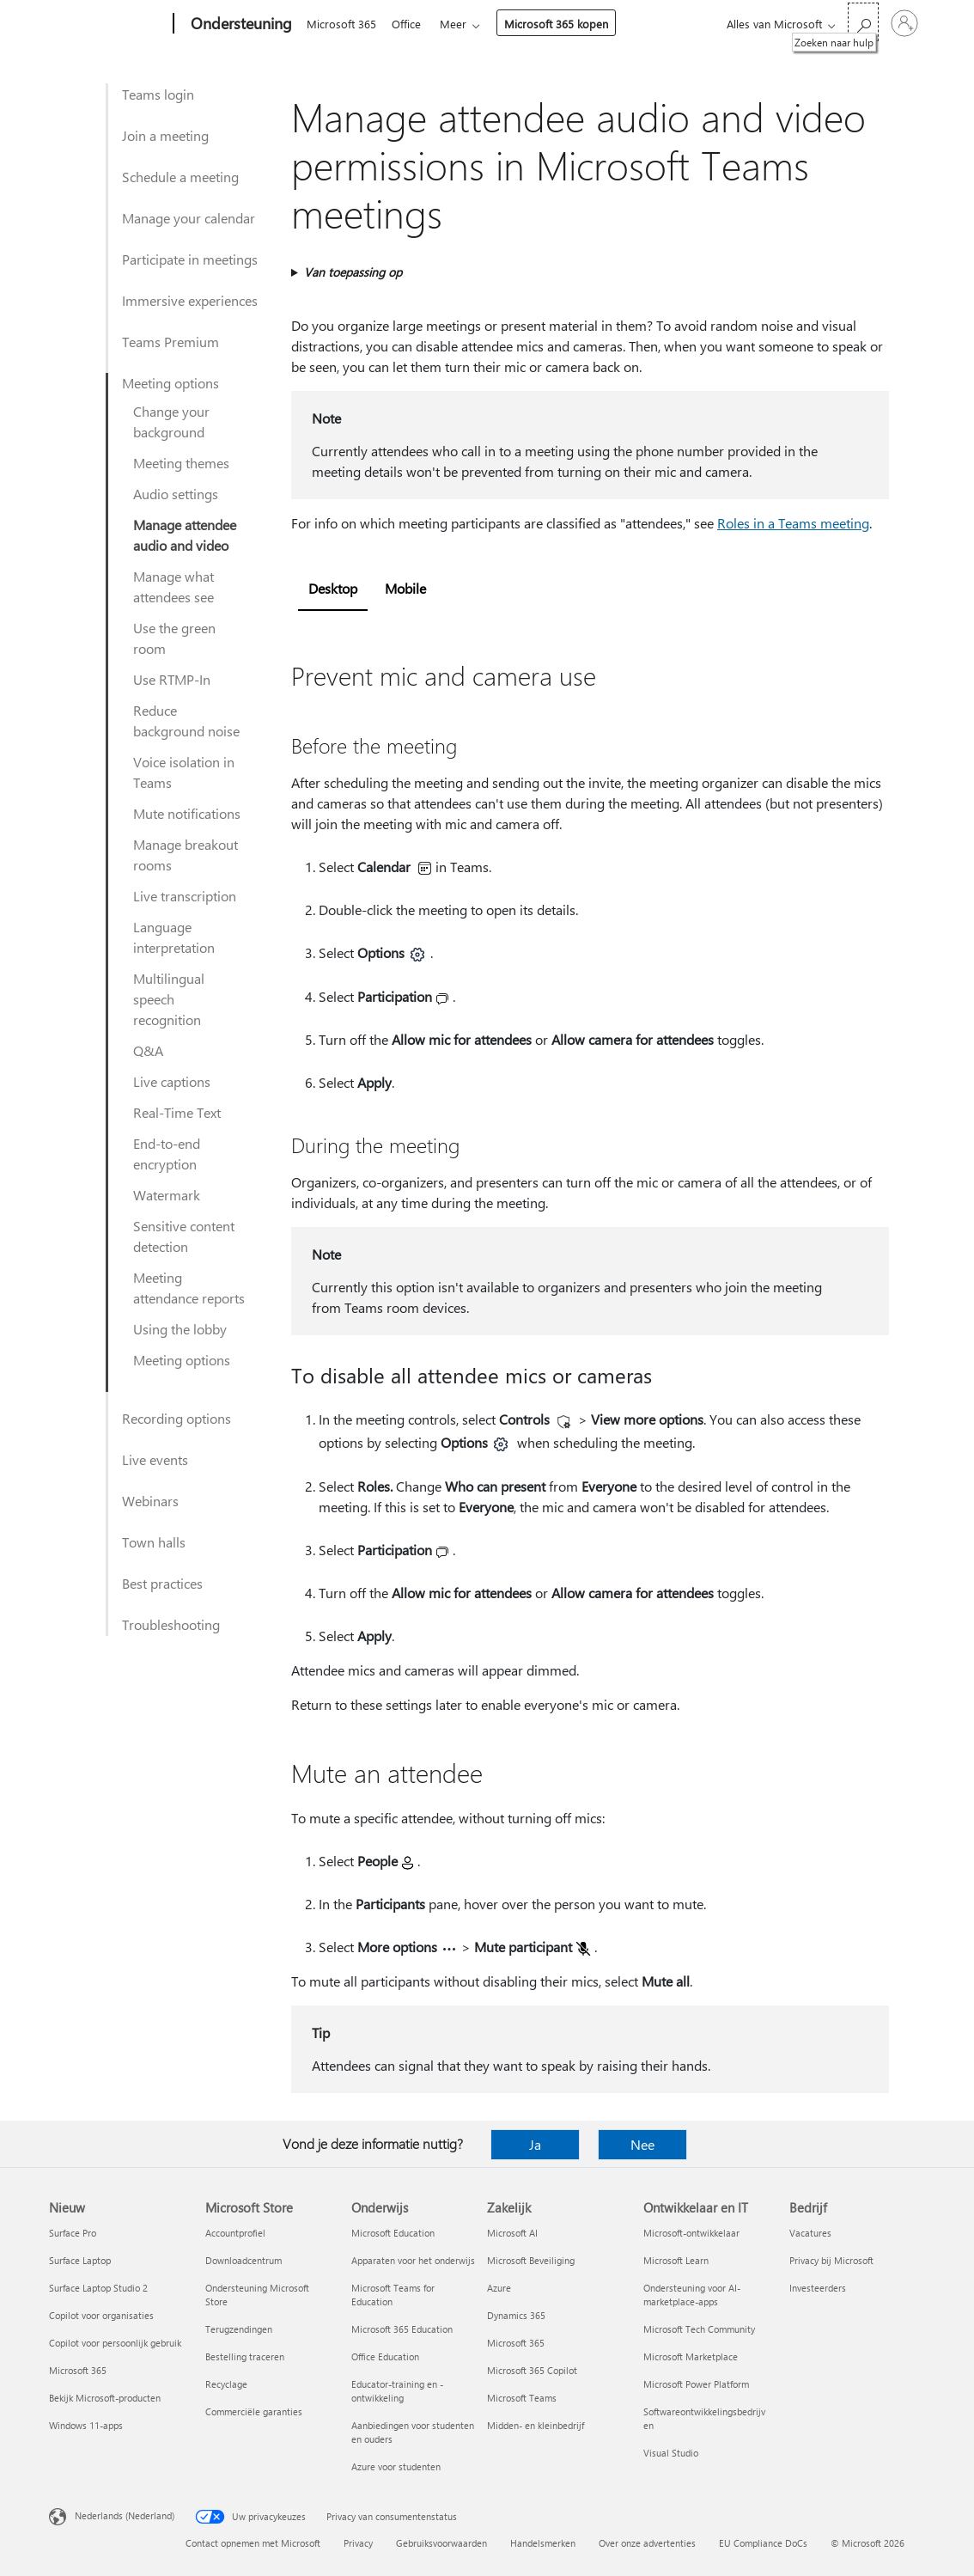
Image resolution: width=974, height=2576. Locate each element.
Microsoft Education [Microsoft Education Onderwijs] (393, 2232)
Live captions (171, 1081)
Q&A (148, 1050)
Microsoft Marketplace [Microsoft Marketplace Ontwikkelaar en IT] (690, 2356)
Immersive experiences (190, 300)
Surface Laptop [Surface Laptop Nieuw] (80, 2260)
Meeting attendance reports (189, 1287)
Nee (642, 2144)
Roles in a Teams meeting (793, 523)
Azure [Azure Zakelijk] (499, 2287)
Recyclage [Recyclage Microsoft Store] (226, 2384)
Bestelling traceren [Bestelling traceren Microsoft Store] (244, 2356)
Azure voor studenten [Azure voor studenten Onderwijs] (396, 2466)
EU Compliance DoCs (763, 2542)
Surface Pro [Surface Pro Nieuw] (72, 2232)
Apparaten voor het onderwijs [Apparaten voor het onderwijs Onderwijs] (413, 2260)
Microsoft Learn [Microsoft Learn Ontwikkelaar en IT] (676, 2260)
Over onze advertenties (647, 2542)
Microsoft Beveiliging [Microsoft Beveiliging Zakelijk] (531, 2260)
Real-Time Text (177, 1112)
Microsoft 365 (341, 23)
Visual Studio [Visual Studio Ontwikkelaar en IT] (670, 2452)
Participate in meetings (190, 259)
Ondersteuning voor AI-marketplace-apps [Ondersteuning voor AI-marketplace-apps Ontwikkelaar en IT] (691, 2294)
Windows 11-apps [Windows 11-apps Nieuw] (86, 2425)
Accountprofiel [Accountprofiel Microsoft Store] (235, 2232)
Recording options (176, 1418)
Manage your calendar (188, 218)
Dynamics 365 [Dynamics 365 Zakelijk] (516, 2315)
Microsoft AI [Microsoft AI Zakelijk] (512, 2232)
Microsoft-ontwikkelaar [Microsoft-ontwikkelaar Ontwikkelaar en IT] (691, 2232)
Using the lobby (180, 1329)
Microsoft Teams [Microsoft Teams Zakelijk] (522, 2397)
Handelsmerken (542, 2542)
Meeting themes (181, 463)
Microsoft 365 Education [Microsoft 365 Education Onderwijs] (402, 2329)
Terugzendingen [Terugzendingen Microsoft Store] (238, 2329)
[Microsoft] (108, 24)
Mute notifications (186, 813)
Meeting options (170, 383)
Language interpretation (174, 937)
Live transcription (184, 896)
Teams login (158, 94)
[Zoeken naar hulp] (863, 22)
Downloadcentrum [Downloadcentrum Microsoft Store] (243, 2260)
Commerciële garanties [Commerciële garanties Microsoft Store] (253, 2411)
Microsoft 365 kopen (563, 23)
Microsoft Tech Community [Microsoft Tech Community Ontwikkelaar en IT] (699, 2329)
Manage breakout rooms (185, 854)
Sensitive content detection (183, 1236)
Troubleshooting (171, 1624)
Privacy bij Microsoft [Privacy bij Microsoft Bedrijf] (831, 2260)
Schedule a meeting (180, 177)
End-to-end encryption (166, 1153)
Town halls (154, 1542)
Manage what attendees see (173, 586)
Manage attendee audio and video (184, 535)
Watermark (166, 1195)
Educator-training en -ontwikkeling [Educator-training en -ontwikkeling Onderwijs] (397, 2391)
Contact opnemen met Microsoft (253, 2542)
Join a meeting (165, 135)
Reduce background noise (186, 720)
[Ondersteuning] (239, 24)
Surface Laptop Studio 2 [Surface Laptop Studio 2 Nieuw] (98, 2287)
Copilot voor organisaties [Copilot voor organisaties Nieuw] (101, 2315)
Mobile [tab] (405, 588)
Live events (155, 1459)
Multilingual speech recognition (168, 999)
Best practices (162, 1583)
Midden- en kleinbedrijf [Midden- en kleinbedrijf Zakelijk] (535, 2425)
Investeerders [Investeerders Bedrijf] (817, 2287)
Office (409, 23)
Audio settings (175, 494)
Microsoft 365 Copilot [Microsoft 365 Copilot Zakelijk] (532, 2370)
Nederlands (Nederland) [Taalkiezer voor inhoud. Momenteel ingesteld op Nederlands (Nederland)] (124, 2515)
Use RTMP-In (171, 679)
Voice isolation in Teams (183, 772)
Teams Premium (170, 342)
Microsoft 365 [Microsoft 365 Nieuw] (78, 2370)
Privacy (358, 2542)
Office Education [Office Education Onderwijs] (385, 2356)
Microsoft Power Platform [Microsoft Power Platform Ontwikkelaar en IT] (696, 2384)
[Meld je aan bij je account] (904, 23)
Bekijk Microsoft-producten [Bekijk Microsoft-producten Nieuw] (105, 2397)
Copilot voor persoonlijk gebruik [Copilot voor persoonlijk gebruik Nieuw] (115, 2342)
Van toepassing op (353, 272)
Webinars (150, 1501)
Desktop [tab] (332, 588)
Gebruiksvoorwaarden (441, 2542)
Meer (460, 23)
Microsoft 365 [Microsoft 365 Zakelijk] (516, 2342)
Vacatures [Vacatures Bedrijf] (810, 2232)
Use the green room (174, 638)
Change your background (171, 421)
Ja (535, 2144)
